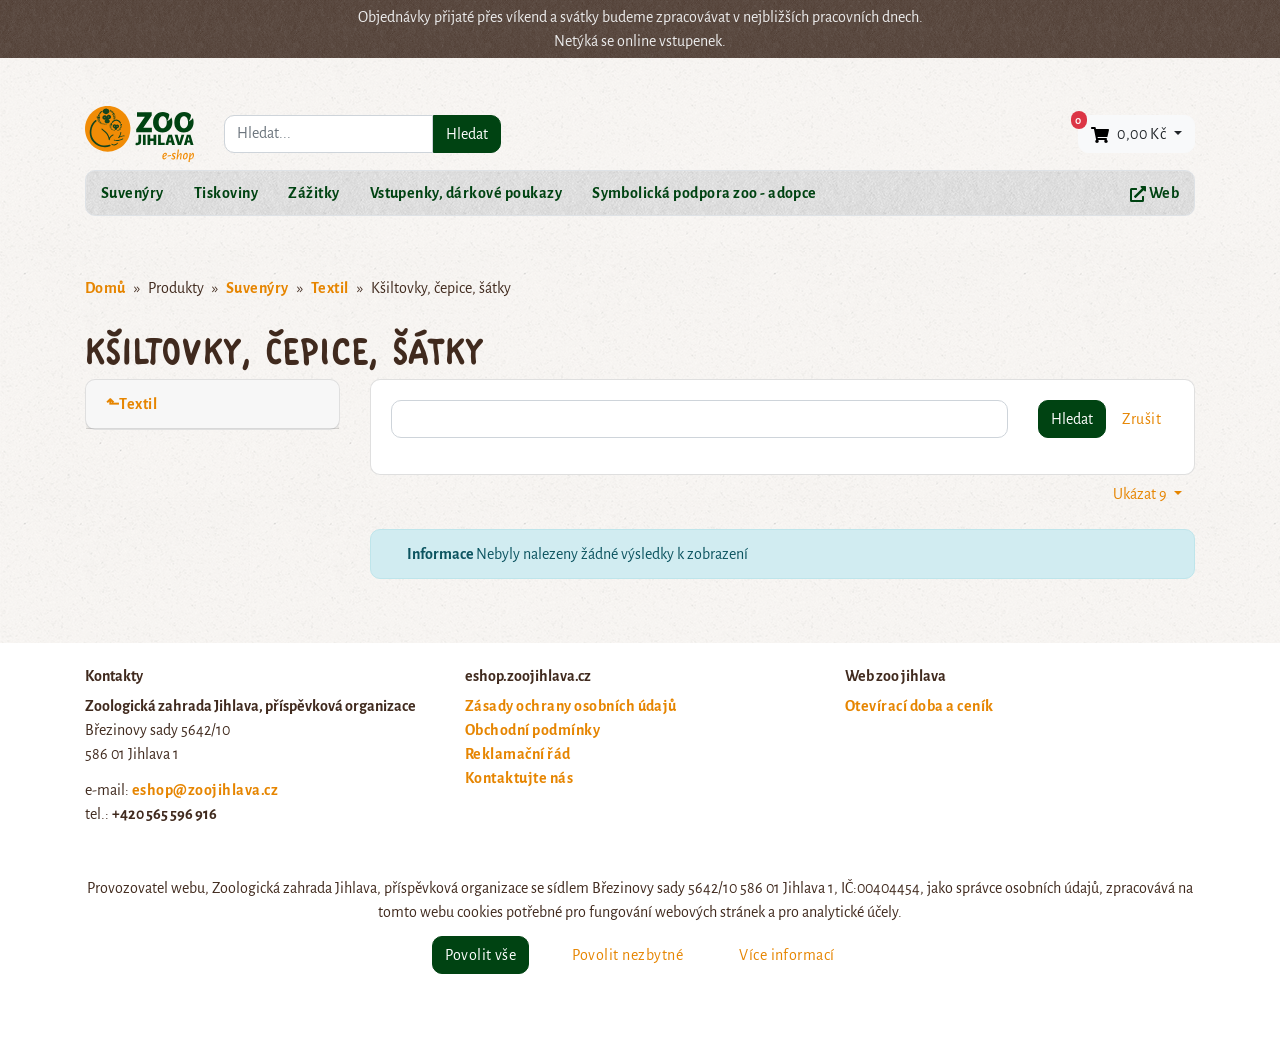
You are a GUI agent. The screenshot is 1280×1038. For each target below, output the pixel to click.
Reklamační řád (518, 754)
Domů (105, 288)
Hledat (467, 134)
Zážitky (313, 193)
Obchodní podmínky (532, 730)
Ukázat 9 (1141, 494)
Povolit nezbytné (627, 955)
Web (1154, 193)
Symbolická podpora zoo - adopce (704, 193)
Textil (330, 288)
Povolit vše (480, 955)
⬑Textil (131, 404)
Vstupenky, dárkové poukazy (466, 193)
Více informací (787, 955)
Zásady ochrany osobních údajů (571, 706)
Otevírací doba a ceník (919, 706)
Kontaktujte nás (519, 778)
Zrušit (1141, 419)
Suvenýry (132, 193)
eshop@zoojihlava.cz (205, 790)
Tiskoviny (226, 193)
